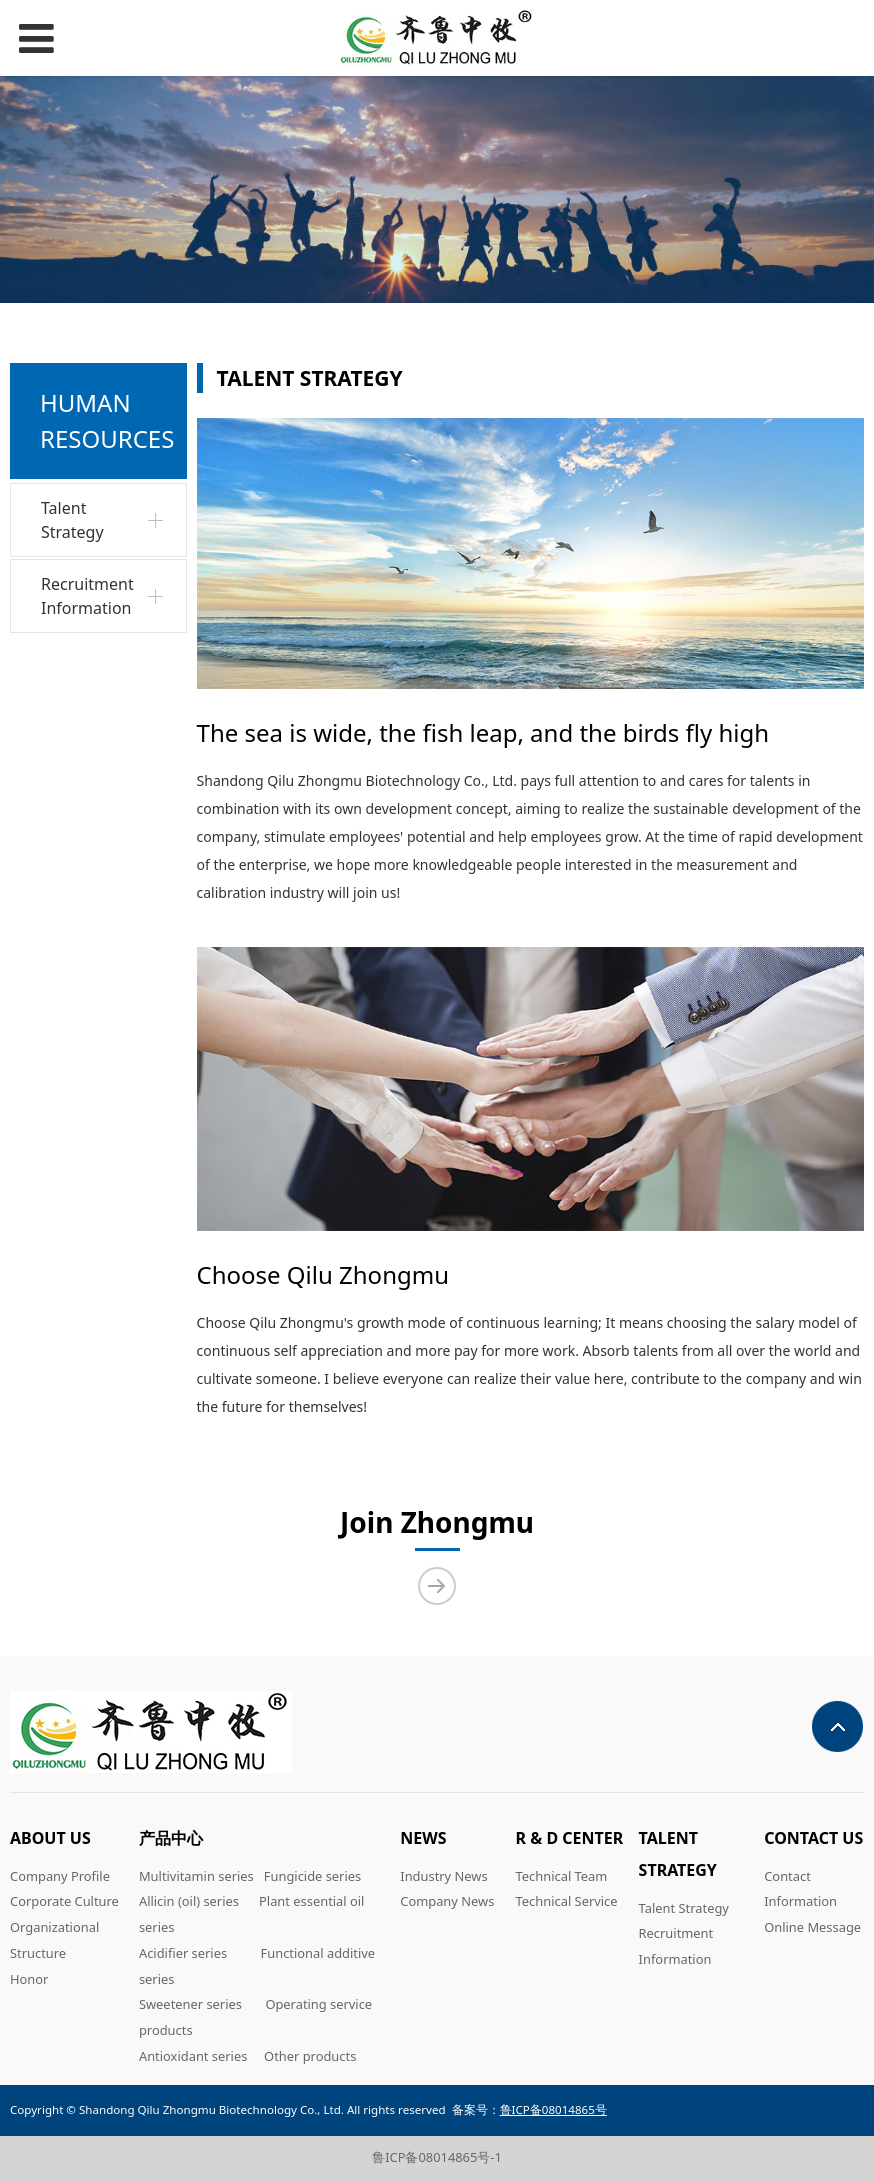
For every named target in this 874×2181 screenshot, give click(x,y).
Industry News (443, 1876)
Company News (447, 1901)
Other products (310, 2056)
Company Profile (60, 1876)
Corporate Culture (64, 1901)
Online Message (812, 1927)
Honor (29, 1979)
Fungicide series (312, 1876)
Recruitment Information (87, 596)
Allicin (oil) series (189, 1901)
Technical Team (562, 1876)
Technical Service (567, 1901)
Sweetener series (190, 2004)
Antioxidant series (193, 2056)
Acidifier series (183, 1953)
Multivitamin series (196, 1876)
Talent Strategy (72, 520)
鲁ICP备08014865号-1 (437, 2157)
